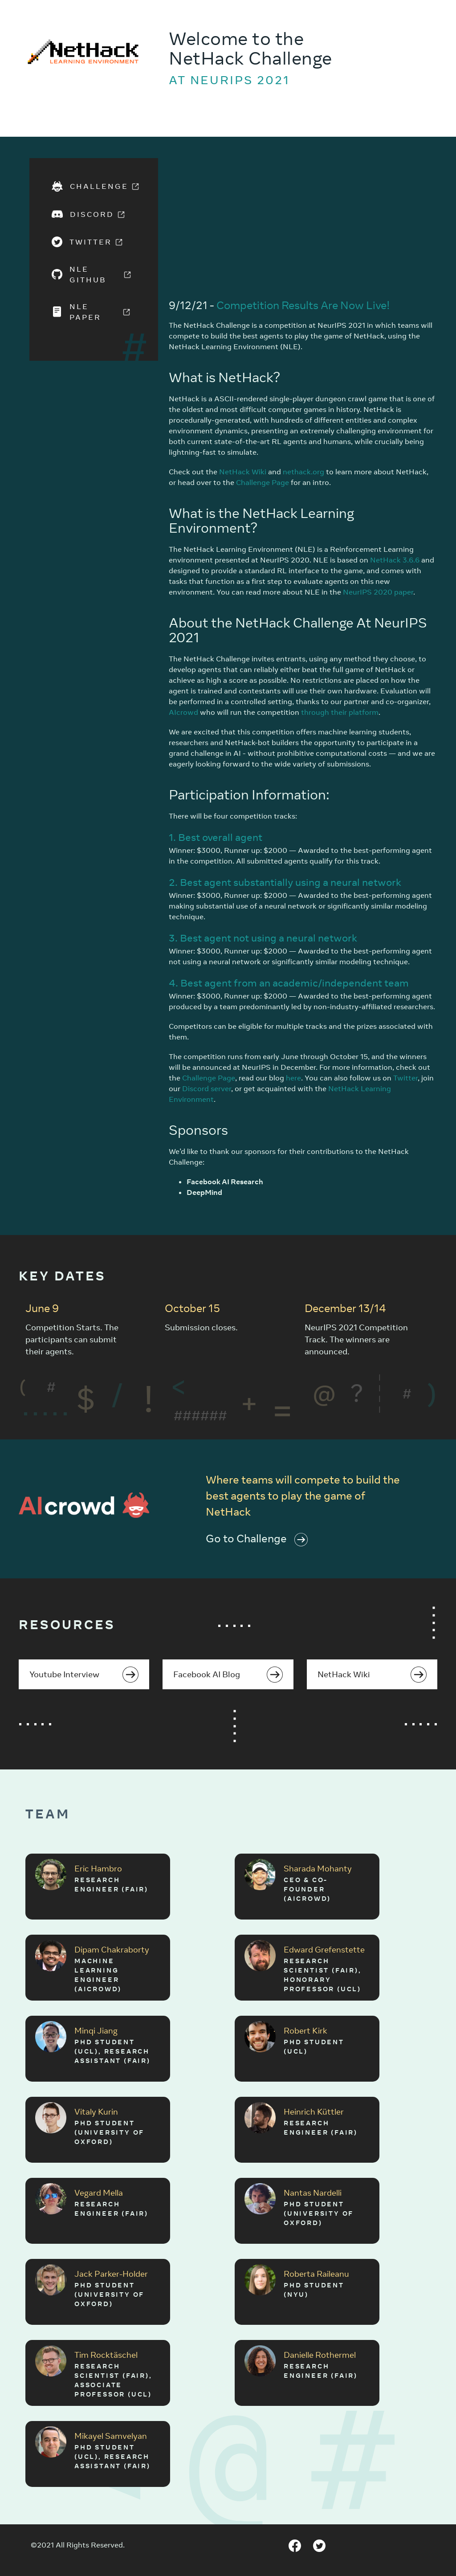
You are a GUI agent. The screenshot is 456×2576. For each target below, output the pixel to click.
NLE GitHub (94, 274)
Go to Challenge (257, 1538)
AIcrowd (183, 712)
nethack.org (303, 471)
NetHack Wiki (242, 471)
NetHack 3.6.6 (394, 559)
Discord (92, 213)
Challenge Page (262, 482)
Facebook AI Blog (227, 1675)
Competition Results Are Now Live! (303, 305)
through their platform (340, 712)
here (293, 1077)
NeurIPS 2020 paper (378, 591)
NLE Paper (94, 312)
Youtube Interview (83, 1675)
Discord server (206, 1088)
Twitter (91, 241)
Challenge (94, 186)
